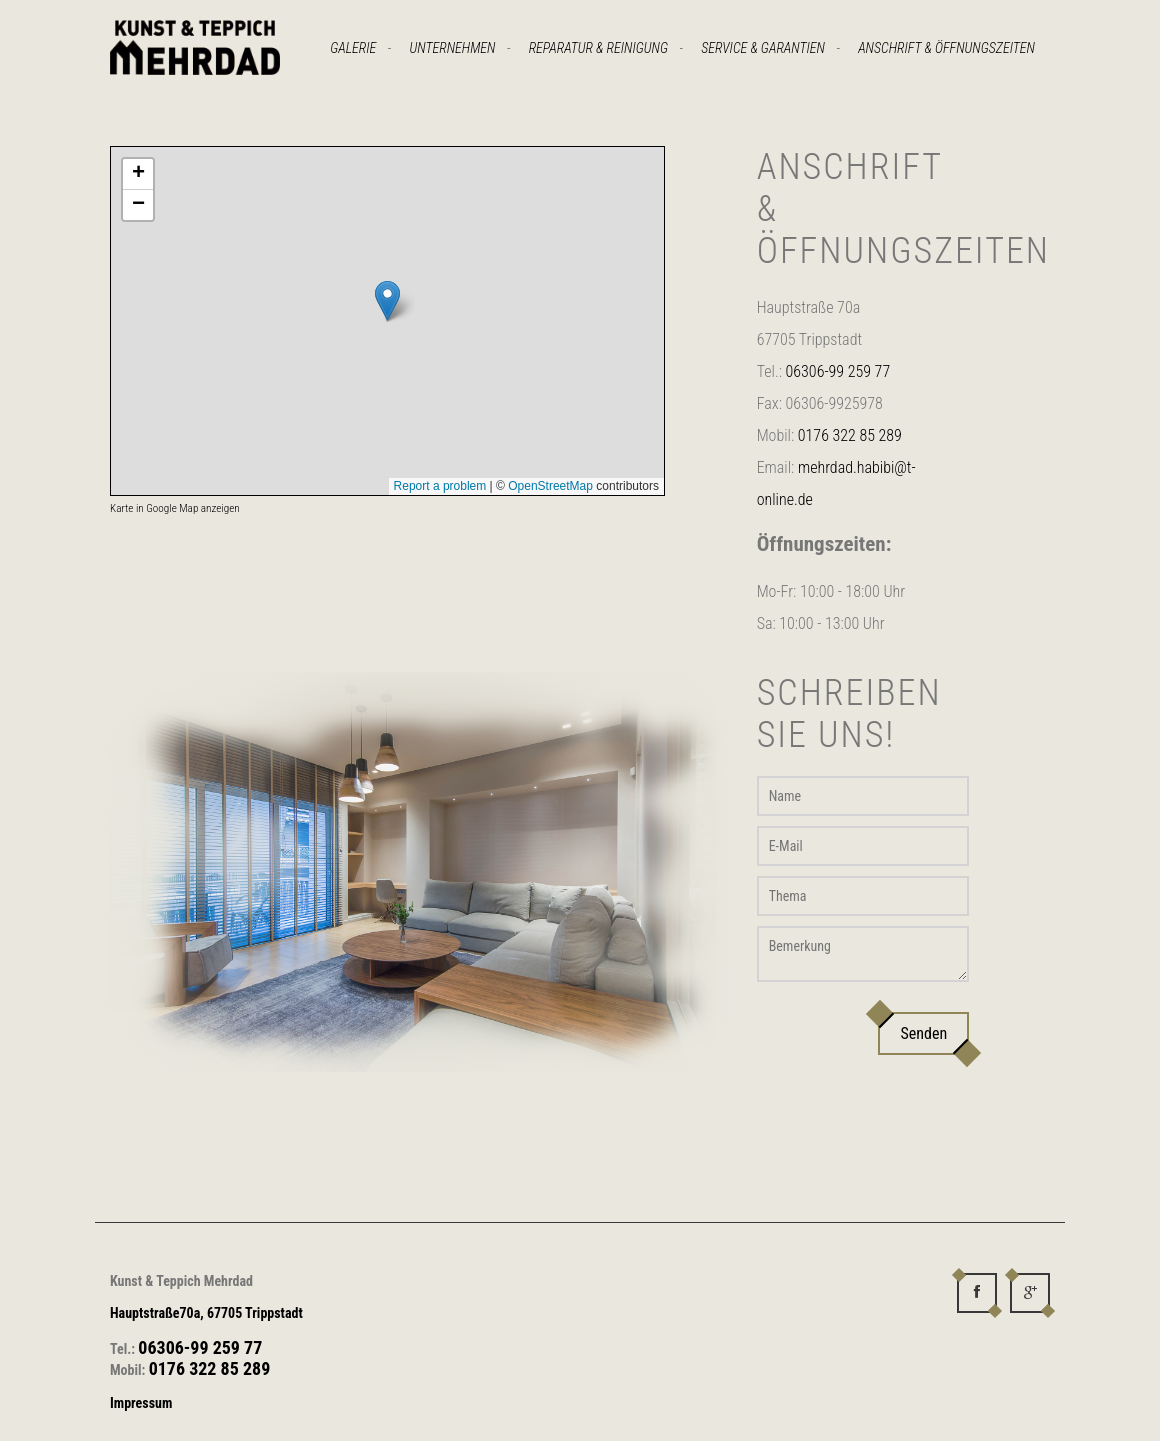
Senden (923, 1033)
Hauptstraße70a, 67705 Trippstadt (206, 1313)
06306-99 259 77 (838, 371)
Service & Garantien (763, 48)
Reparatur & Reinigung (598, 48)
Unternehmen (453, 48)
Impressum (141, 1403)
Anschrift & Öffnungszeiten (946, 48)
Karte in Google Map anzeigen (175, 508)
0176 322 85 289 (850, 435)
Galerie (353, 48)
